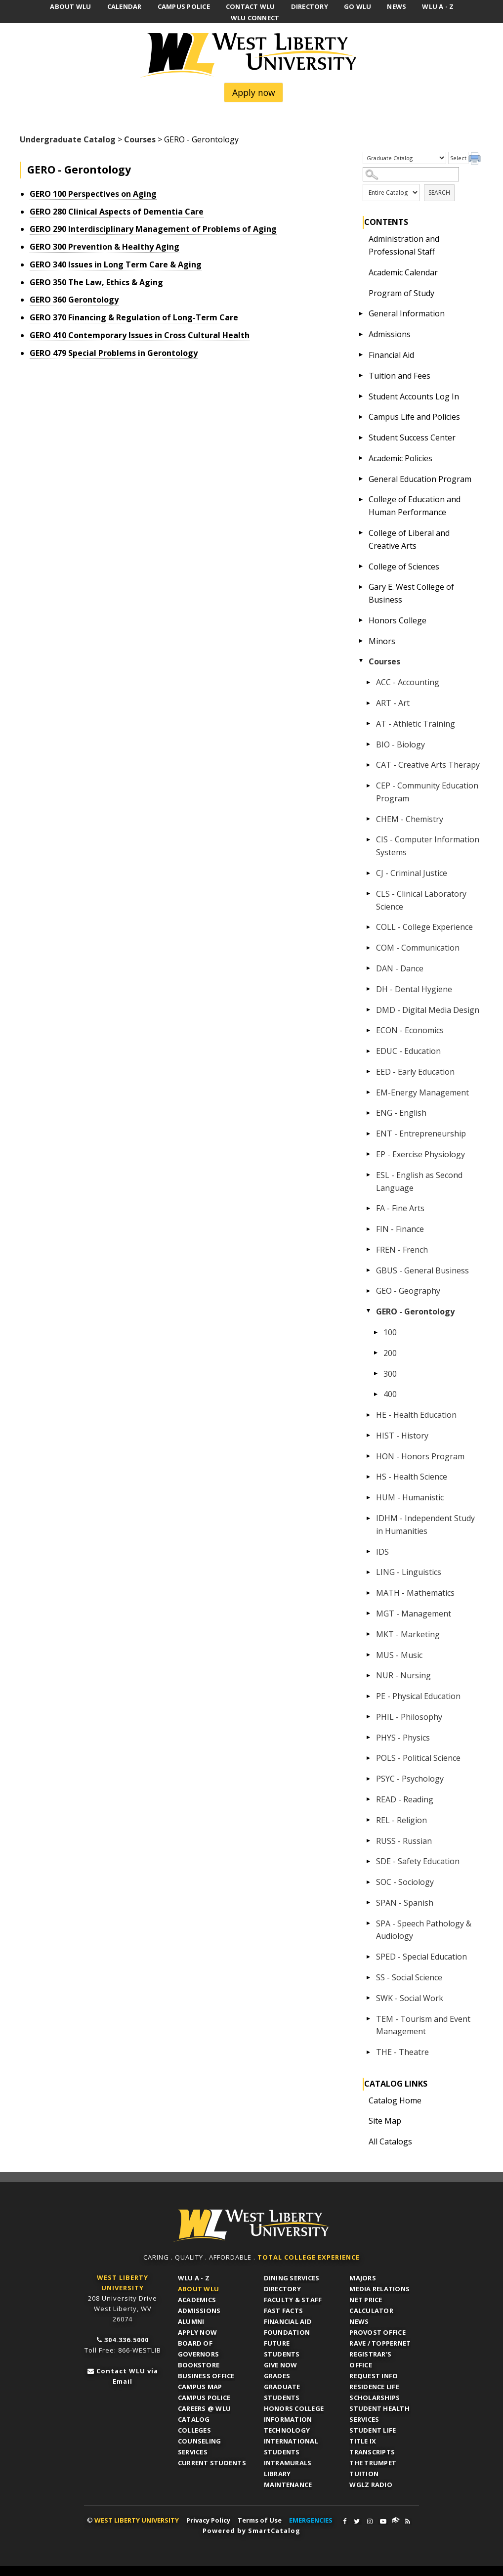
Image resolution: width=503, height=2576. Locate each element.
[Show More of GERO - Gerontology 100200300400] (368, 1311)
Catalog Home (395, 2100)
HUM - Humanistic (410, 1497)
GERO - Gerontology (415, 1311)
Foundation (287, 2332)
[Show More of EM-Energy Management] (368, 1092)
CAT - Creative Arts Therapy (428, 764)
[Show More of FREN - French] (368, 1250)
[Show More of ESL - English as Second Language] (368, 1175)
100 (390, 1332)
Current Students (212, 2462)
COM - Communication (418, 947)
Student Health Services (379, 2414)
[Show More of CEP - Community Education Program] (368, 785)
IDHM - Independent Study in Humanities (425, 1524)
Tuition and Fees (399, 375)
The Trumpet (372, 2462)
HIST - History (402, 1435)
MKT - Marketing (408, 1634)
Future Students (282, 2348)
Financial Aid (391, 354)
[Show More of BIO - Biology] (368, 744)
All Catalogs (390, 2141)
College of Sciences (404, 566)
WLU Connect (396, 2520)
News (359, 2321)
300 (390, 1373)
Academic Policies (400, 458)
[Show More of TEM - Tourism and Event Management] (368, 2019)
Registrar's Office (370, 2359)
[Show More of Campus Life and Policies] (361, 417)
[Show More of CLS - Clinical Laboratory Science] (368, 894)
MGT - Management (413, 1613)
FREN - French (402, 1249)
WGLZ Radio (370, 2484)
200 (390, 1353)
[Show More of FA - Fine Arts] (368, 1208)
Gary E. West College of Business (411, 593)
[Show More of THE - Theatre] (368, 2052)
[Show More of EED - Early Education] (368, 1072)
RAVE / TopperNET (380, 2343)
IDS (382, 1551)
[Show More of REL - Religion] (368, 1820)
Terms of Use (260, 2520)
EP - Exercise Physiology (420, 1154)
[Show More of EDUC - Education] (368, 1051)
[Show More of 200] (375, 1353)
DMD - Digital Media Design (427, 1009)
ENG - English (401, 1112)
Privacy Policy (208, 2520)
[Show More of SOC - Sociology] (368, 1882)
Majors (362, 2277)
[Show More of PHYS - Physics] (368, 1737)
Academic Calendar (403, 272)
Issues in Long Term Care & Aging (116, 264)
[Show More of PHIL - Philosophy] (368, 1717)
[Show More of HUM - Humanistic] (368, 1497)
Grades (277, 2375)
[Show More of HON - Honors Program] (368, 1456)
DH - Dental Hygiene (414, 989)
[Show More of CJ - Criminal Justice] (368, 873)
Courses (140, 139)
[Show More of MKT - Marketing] (368, 1634)
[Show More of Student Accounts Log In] (361, 396)
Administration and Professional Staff (404, 245)
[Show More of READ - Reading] (368, 1799)
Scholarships (374, 2397)
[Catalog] (404, 158)
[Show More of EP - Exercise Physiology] (368, 1154)
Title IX (362, 2441)
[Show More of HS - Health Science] (368, 1476)
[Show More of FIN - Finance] (368, 1229)
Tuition (363, 2473)
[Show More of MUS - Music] (368, 1655)
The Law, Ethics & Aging (96, 282)
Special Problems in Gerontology (114, 353)
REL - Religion (401, 1820)
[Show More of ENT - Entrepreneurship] (368, 1133)
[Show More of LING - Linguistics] (368, 1572)
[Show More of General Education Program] (361, 479)
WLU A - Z (194, 2277)
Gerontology (74, 299)
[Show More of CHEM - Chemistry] (368, 819)
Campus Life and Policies (414, 416)
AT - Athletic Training (415, 723)
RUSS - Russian (404, 1840)
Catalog (194, 2419)
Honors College (397, 620)
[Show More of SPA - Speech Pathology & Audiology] (368, 1923)
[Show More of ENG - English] (368, 1113)
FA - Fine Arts (400, 1208)
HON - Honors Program (420, 1456)
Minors (382, 641)
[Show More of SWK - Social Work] (368, 1998)
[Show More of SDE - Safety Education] (368, 1861)
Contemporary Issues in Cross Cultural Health (140, 335)
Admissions (390, 334)
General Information (407, 313)
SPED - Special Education (421, 1956)
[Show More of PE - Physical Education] (368, 1696)
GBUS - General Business (422, 1270)
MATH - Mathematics (415, 1592)
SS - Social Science (409, 1977)
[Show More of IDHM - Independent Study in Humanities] (368, 1518)
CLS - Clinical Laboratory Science (421, 900)
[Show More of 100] (375, 1332)
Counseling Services (199, 2446)
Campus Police (204, 2397)
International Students (291, 2446)
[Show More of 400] (375, 1394)
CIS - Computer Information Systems (427, 846)
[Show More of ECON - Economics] (368, 1030)
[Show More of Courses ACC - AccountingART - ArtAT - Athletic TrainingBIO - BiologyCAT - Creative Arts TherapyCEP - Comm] (361, 661)
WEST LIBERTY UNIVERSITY (136, 2520)
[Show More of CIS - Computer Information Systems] (368, 839)
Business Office (206, 2375)
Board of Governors (198, 2348)
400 (390, 1394)
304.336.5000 (126, 2339)
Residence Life (374, 2386)
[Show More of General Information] (361, 313)
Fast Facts (283, 2310)
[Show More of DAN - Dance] (368, 968)
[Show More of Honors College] (361, 620)
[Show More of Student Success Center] (361, 437)
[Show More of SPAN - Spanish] (368, 1903)
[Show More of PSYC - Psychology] (368, 1779)
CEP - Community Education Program (427, 792)
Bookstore (198, 2364)
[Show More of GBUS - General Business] (368, 1270)
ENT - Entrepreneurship (421, 1133)
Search (439, 192)
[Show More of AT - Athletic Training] (368, 724)
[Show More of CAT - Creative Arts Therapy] (368, 765)
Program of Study (401, 293)
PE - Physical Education (418, 1696)
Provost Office (377, 2332)
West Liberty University (251, 55)
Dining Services (292, 2277)
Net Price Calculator (371, 2305)
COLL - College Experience (424, 926)
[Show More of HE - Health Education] (368, 1415)
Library (277, 2473)
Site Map (385, 2120)
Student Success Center (412, 437)
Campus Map (200, 2386)
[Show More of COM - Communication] (368, 948)
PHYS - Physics (403, 1737)
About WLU (198, 2288)
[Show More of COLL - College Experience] (368, 927)
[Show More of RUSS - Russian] (368, 1841)
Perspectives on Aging (93, 193)
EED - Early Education (415, 1071)
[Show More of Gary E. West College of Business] (361, 587)
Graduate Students (282, 2392)
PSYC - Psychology (410, 1778)
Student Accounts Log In (414, 396)
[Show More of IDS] (368, 1552)
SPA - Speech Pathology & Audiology (423, 1930)
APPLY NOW (197, 2332)
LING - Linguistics (408, 1572)
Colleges (194, 2430)
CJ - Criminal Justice (411, 873)
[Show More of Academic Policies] (361, 458)
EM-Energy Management (422, 1092)
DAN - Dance (399, 968)
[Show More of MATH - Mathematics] (368, 1593)
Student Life (372, 2430)
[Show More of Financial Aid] (361, 355)
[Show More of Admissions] (361, 334)
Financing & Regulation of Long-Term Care (134, 317)
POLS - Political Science (418, 1757)
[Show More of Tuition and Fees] (361, 376)
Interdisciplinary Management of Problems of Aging (153, 228)
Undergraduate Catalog (68, 139)
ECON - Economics (410, 1030)
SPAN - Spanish (404, 1902)
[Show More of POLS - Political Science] (368, 1758)
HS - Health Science (411, 1476)
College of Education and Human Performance (415, 506)
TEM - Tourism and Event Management (423, 2025)
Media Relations (379, 2288)
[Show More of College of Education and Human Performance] (361, 499)
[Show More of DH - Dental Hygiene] (368, 989)
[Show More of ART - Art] (368, 703)
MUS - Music (399, 1655)
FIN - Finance (400, 1228)
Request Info (373, 2375)
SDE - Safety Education (418, 1861)
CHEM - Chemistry (409, 819)
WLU (251, 2225)
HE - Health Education (416, 1414)
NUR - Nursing (403, 1675)
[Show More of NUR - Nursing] (368, 1675)
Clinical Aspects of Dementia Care (117, 211)
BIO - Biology (400, 744)
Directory (282, 2288)
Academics (197, 2299)
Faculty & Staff (293, 2299)
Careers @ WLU (204, 2408)
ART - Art (393, 703)
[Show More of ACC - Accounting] (368, 682)
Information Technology (288, 2425)
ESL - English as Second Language (419, 1181)
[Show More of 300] (375, 1374)
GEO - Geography (408, 1290)
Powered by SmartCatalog (251, 2530)
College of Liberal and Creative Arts (409, 539)
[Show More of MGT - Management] (368, 1613)
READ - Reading (404, 1799)
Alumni (191, 2321)
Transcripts (372, 2451)
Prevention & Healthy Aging (104, 246)
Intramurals (288, 2462)
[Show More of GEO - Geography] (368, 1291)
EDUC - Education (408, 1051)
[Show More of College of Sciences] (361, 566)
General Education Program (420, 479)
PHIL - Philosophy (409, 1716)
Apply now (253, 92)
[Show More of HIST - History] (368, 1435)
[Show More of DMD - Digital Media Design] (368, 1010)
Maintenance (288, 2484)
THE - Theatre (402, 2052)
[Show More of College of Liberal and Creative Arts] (361, 533)
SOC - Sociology (405, 1882)
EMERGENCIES (311, 2520)
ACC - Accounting (407, 682)
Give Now (280, 2364)
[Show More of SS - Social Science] (368, 1977)
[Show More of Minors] (361, 641)
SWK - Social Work (409, 1998)
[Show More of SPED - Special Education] (368, 1956)
